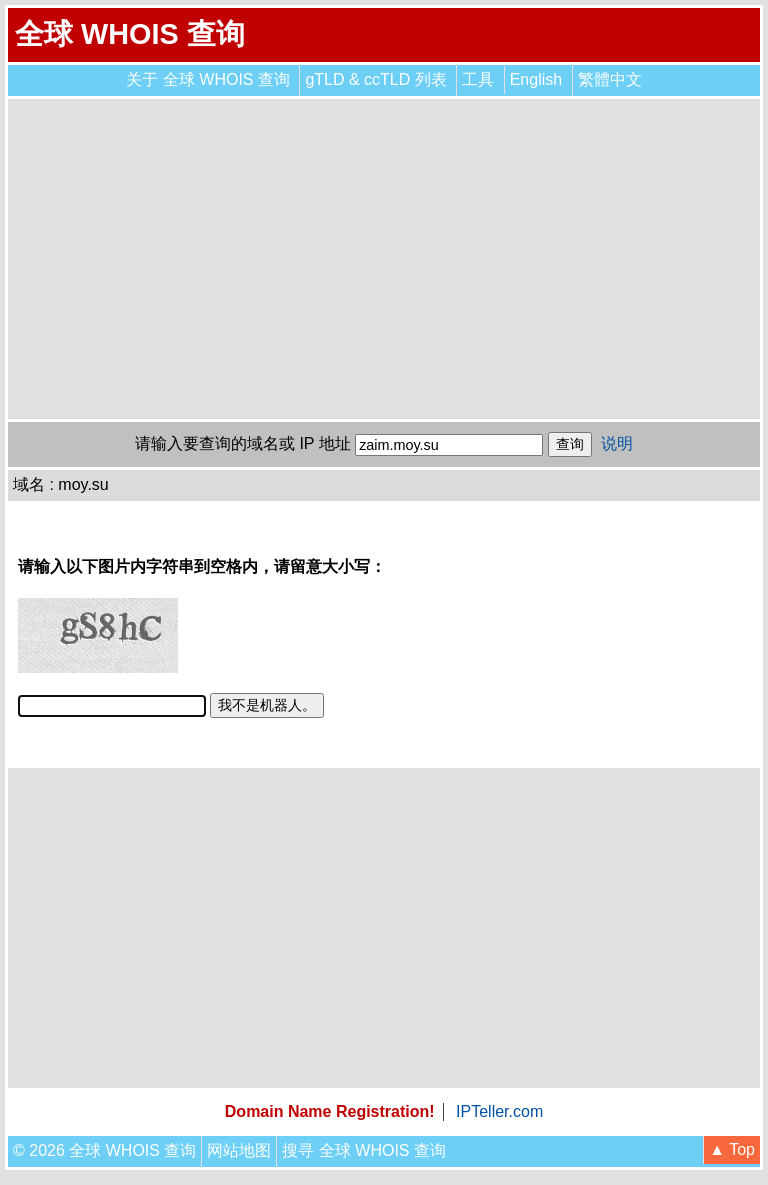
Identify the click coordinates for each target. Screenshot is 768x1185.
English (536, 79)
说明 (617, 443)
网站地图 (239, 1150)
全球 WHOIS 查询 (130, 34)
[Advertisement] (384, 259)
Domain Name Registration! (330, 1111)
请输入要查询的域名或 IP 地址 (243, 443)
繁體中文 (610, 79)
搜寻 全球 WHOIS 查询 (364, 1150)
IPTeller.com (499, 1111)
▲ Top (732, 1149)
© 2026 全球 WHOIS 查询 (104, 1150)
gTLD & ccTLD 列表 (375, 79)
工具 (478, 79)
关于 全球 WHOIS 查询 (208, 79)
